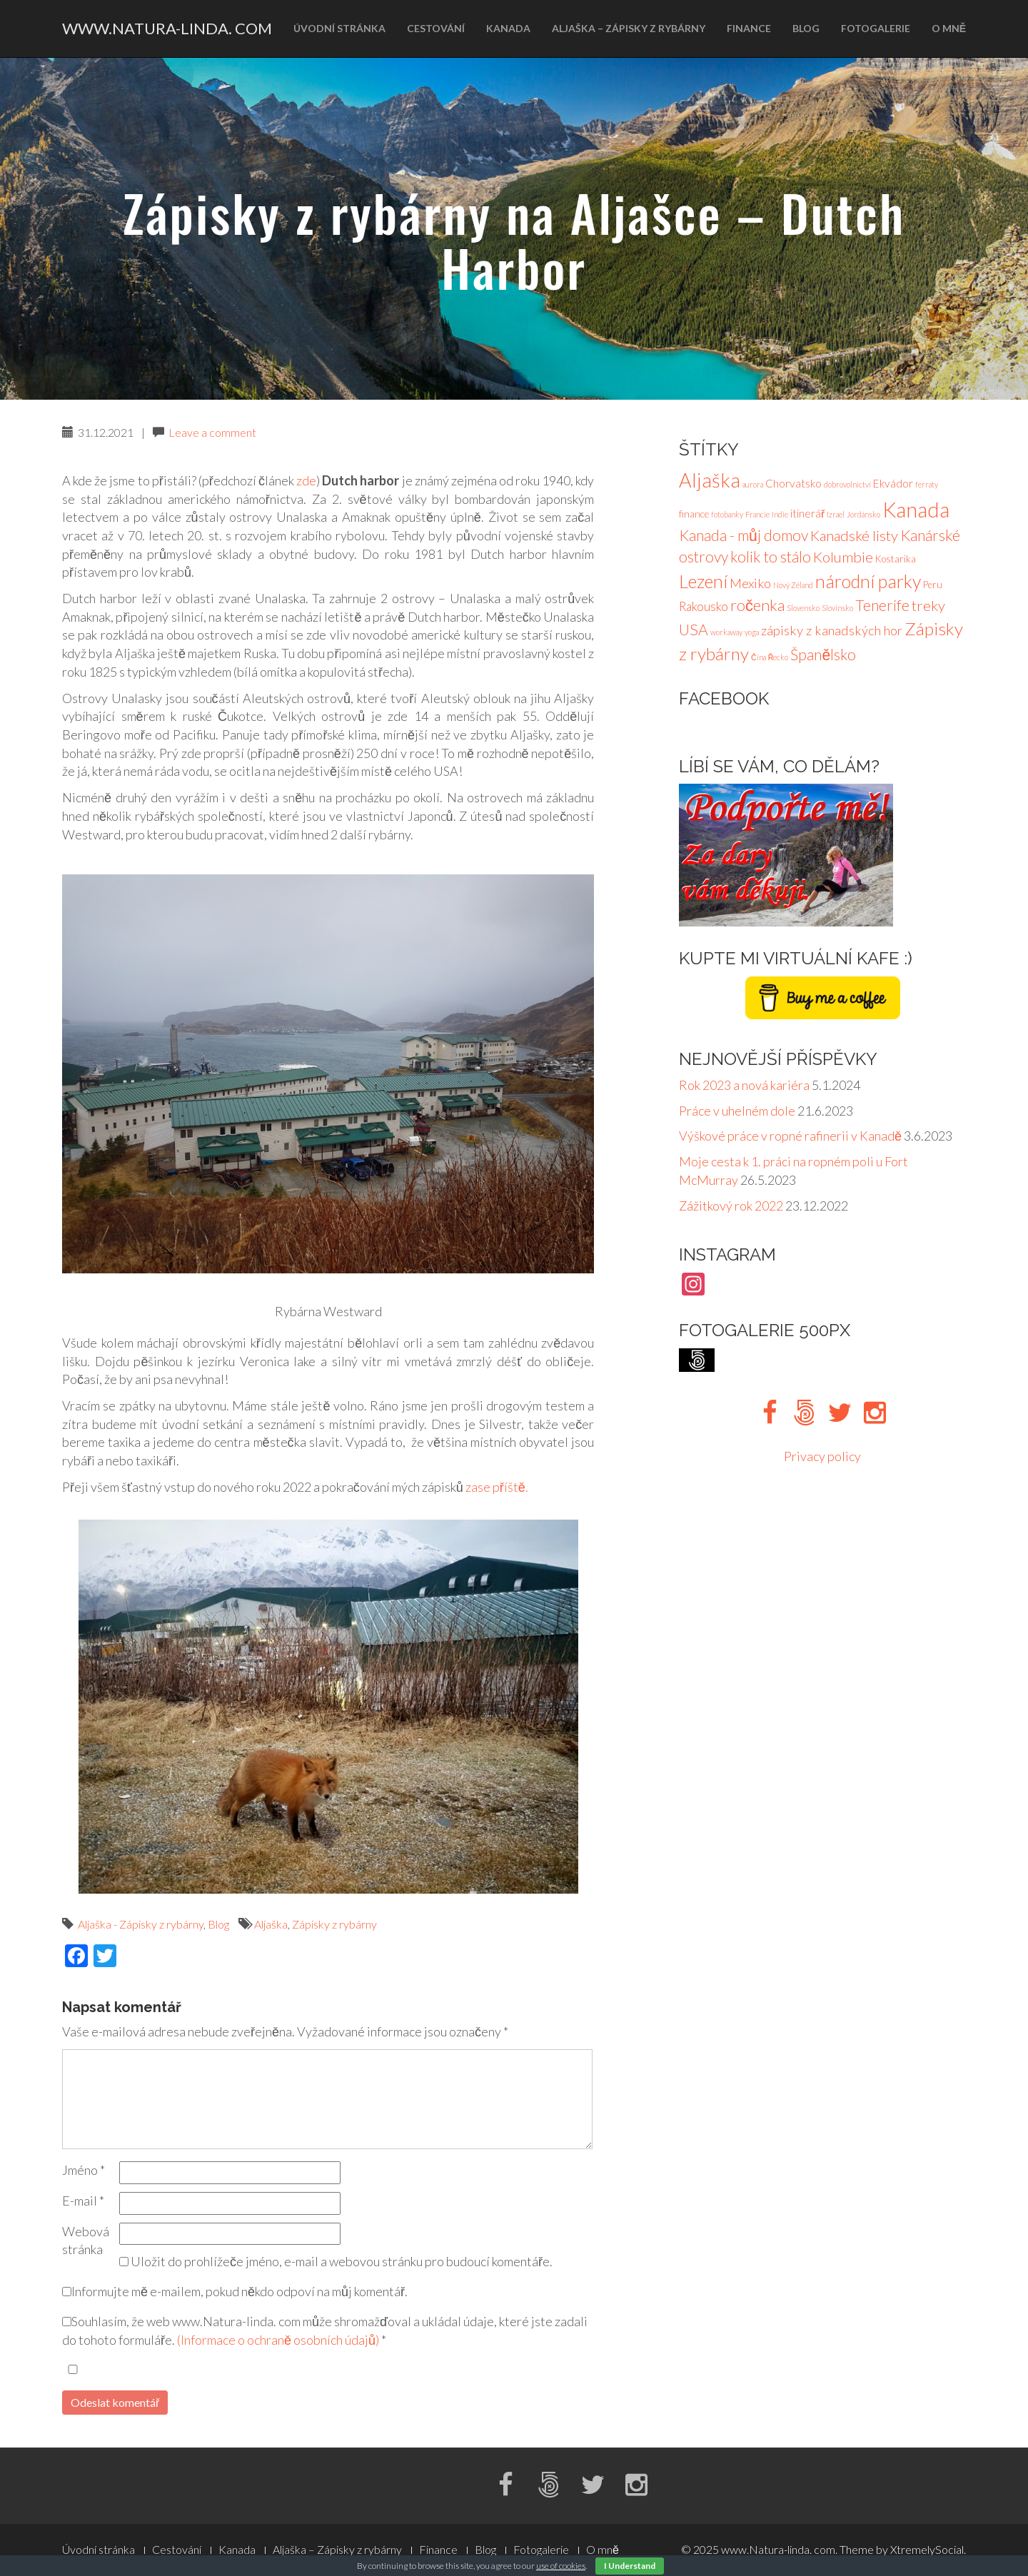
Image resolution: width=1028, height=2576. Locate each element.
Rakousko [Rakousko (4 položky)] (703, 606)
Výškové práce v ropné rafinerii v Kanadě (790, 1135)
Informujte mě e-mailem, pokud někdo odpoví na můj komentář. (235, 2291)
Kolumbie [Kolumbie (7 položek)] (843, 556)
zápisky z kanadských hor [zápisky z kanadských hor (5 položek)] (831, 630)
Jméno (83, 2170)
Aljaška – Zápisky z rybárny (628, 28)
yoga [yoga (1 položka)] (752, 632)
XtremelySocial (927, 2549)
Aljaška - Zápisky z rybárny (140, 1924)
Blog (806, 28)
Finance (749, 28)
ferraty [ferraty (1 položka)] (926, 484)
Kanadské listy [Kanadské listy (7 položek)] (854, 535)
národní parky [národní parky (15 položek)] (868, 581)
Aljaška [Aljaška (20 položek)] (709, 480)
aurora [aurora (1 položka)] (752, 484)
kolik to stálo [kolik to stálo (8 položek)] (770, 556)
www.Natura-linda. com (167, 28)
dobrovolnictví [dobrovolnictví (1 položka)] (847, 484)
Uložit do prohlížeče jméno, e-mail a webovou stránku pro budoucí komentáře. (342, 2261)
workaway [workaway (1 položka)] (726, 632)
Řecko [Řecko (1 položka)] (778, 657)
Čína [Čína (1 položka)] (758, 657)
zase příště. (496, 1487)
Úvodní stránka (339, 28)
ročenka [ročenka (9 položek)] (757, 605)
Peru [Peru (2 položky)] (932, 584)
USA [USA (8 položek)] (693, 629)
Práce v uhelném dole (737, 1110)
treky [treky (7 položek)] (928, 605)
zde (306, 480)
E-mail (83, 2200)
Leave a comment (212, 432)
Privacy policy (822, 1456)
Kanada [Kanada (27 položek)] (915, 509)
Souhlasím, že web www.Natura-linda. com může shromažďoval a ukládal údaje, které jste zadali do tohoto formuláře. (325, 2330)
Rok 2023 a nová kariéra (744, 1085)
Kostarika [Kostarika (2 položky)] (895, 559)
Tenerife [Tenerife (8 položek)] (882, 605)
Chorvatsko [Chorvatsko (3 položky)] (793, 483)
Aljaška (271, 1924)
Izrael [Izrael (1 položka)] (836, 514)
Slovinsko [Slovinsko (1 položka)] (837, 607)
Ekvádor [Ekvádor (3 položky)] (893, 483)
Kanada (508, 28)
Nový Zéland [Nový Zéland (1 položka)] (793, 585)
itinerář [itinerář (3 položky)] (807, 513)
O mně (949, 28)
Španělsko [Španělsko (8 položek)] (823, 654)
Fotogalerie (875, 28)
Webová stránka (85, 2240)
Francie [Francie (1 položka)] (757, 514)
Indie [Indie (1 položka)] (780, 514)
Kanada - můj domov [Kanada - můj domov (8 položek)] (743, 535)
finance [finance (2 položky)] (694, 514)
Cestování (436, 28)
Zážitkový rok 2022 (731, 1205)
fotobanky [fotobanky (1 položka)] (727, 514)
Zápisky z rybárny (334, 1924)
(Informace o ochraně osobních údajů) (278, 2340)
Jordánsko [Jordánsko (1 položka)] (863, 514)
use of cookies (560, 2565)
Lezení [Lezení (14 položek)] (703, 581)
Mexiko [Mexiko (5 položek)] (750, 583)
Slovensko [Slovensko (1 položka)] (803, 607)
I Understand (629, 2565)
